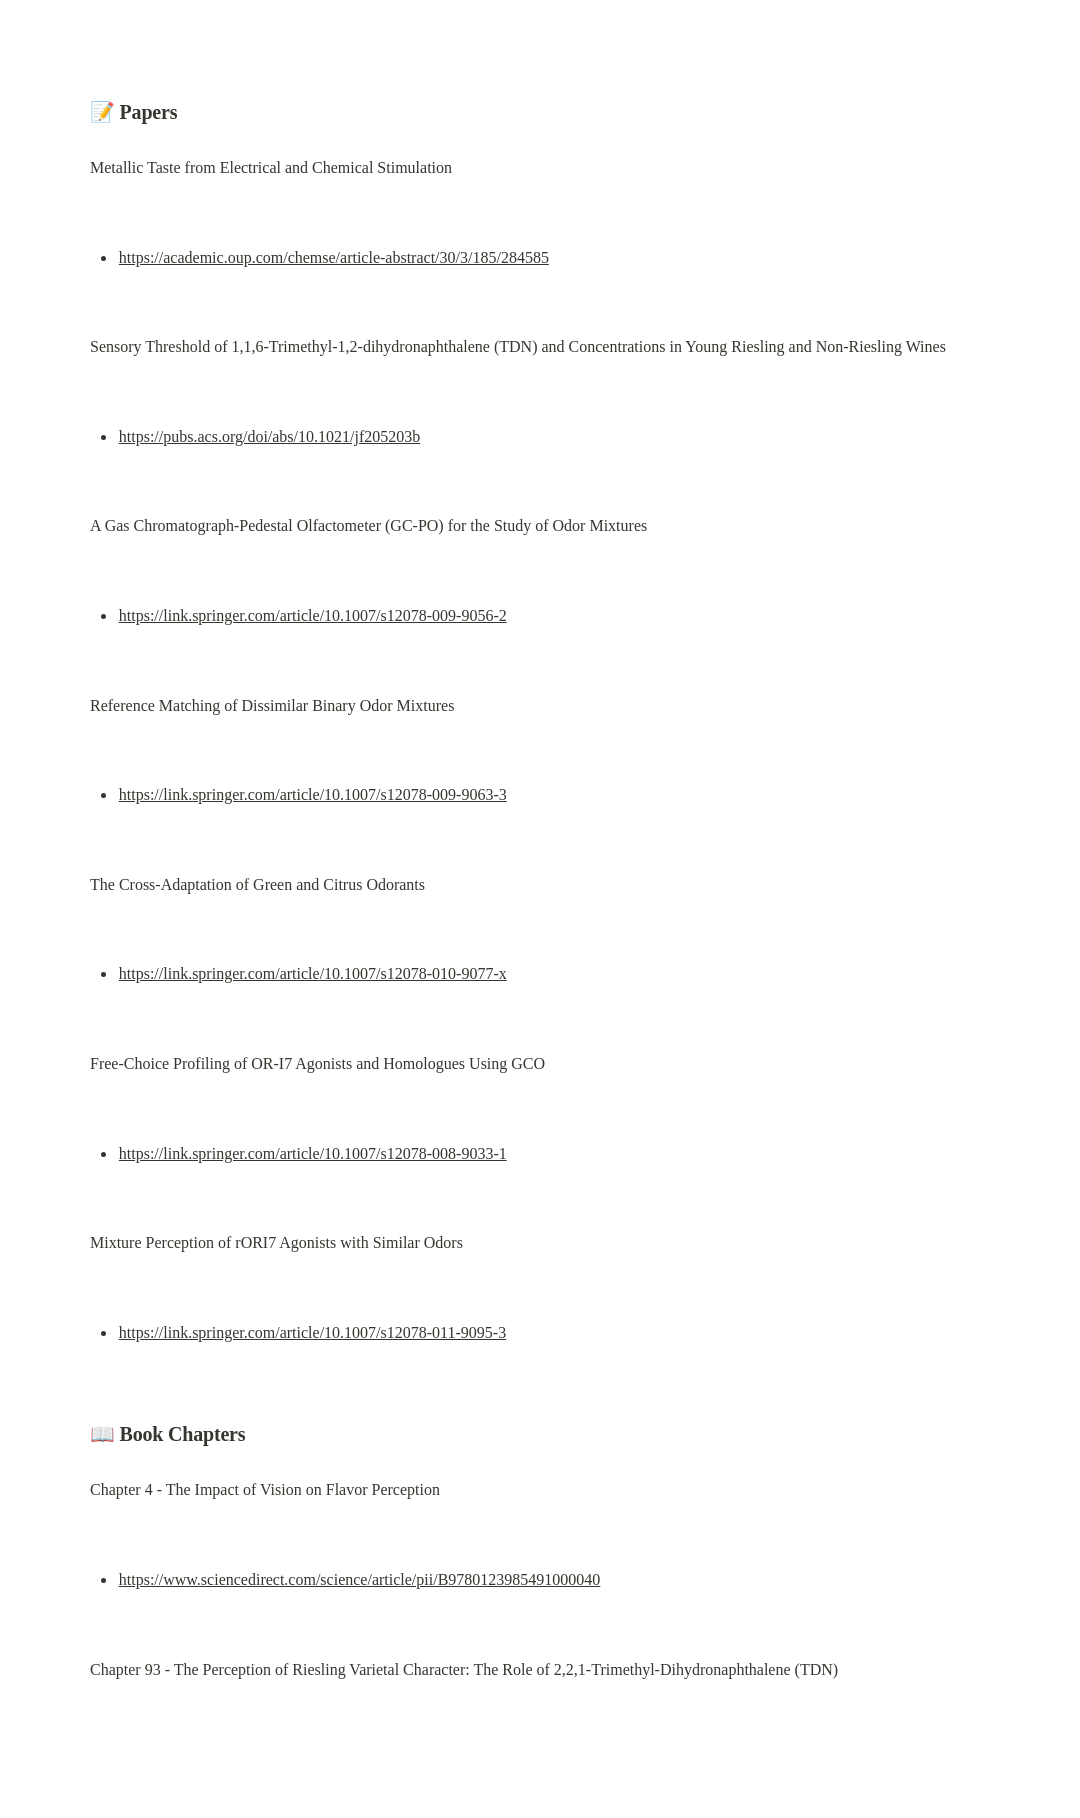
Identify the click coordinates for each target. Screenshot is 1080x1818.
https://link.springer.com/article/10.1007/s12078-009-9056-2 (313, 615)
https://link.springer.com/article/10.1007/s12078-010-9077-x (313, 973)
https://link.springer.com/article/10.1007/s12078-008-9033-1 (313, 1153)
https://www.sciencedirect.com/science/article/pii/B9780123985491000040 (360, 1579)
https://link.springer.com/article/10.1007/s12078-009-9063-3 (313, 794)
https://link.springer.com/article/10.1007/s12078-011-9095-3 (312, 1332)
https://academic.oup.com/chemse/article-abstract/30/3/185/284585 (334, 257)
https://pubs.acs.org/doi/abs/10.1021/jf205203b (269, 436)
